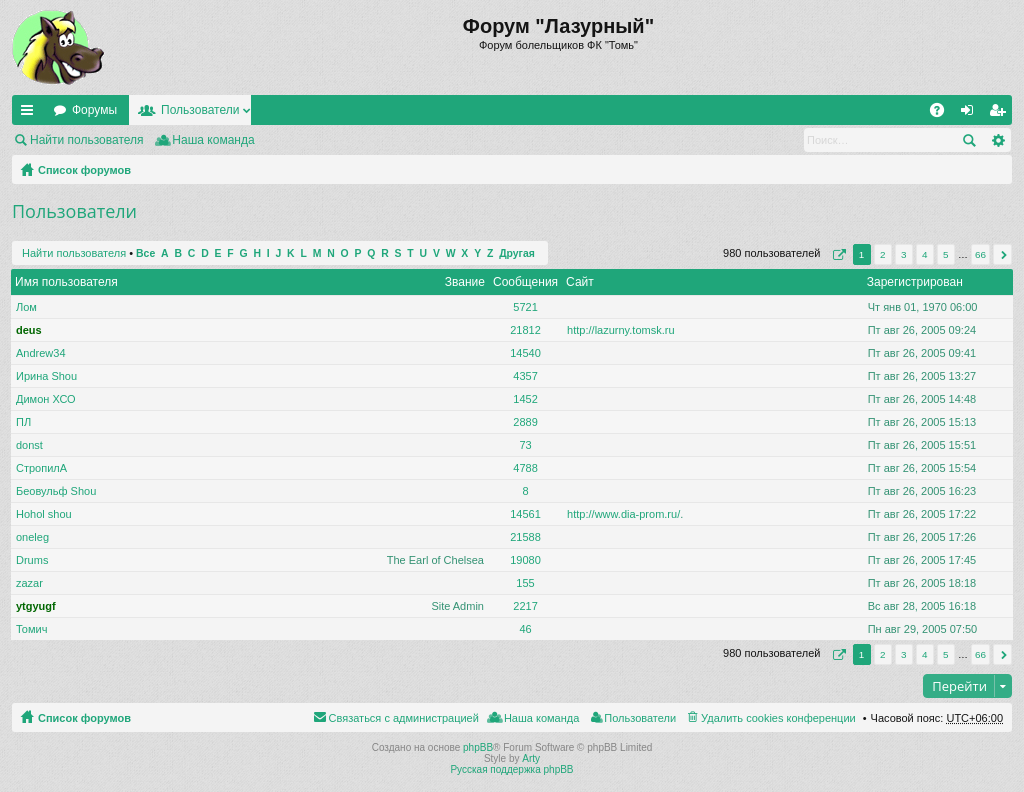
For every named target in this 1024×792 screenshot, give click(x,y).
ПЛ (23, 422)
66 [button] (980, 254)
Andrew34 (41, 353)
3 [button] (904, 254)
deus (29, 330)
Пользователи (200, 110)
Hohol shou (44, 514)
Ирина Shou (46, 376)
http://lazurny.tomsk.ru (620, 330)
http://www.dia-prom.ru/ (623, 514)
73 (525, 445)
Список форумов (84, 170)
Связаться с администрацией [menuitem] (404, 718)
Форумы (94, 110)
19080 (525, 560)
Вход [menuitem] (971, 114)
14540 (525, 353)
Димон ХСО (46, 399)
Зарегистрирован (915, 282)
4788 (525, 468)
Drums (32, 560)
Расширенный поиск (997, 140)
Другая (517, 253)
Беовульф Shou (56, 491)
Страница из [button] (837, 254)
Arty (531, 758)
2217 (525, 606)
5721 (525, 307)
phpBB (478, 747)
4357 (525, 376)
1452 (525, 399)
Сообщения (525, 282)
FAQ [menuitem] (943, 114)
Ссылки (31, 114)
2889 (525, 422)
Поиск (969, 140)
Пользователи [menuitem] (640, 718)
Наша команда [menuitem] (213, 140)
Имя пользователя (66, 282)
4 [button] (925, 254)
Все (145, 253)
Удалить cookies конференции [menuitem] (778, 718)
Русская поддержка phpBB (511, 769)
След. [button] (1002, 254)
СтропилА (41, 468)
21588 (525, 537)
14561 (525, 514)
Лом (26, 307)
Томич (31, 629)
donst (29, 445)
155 (525, 583)
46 (525, 629)
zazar (29, 583)
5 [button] (946, 254)
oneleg (32, 537)
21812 (525, 330)
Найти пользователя (87, 140)
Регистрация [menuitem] (1001, 114)
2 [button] (883, 254)
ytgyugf (36, 606)
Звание (465, 282)
